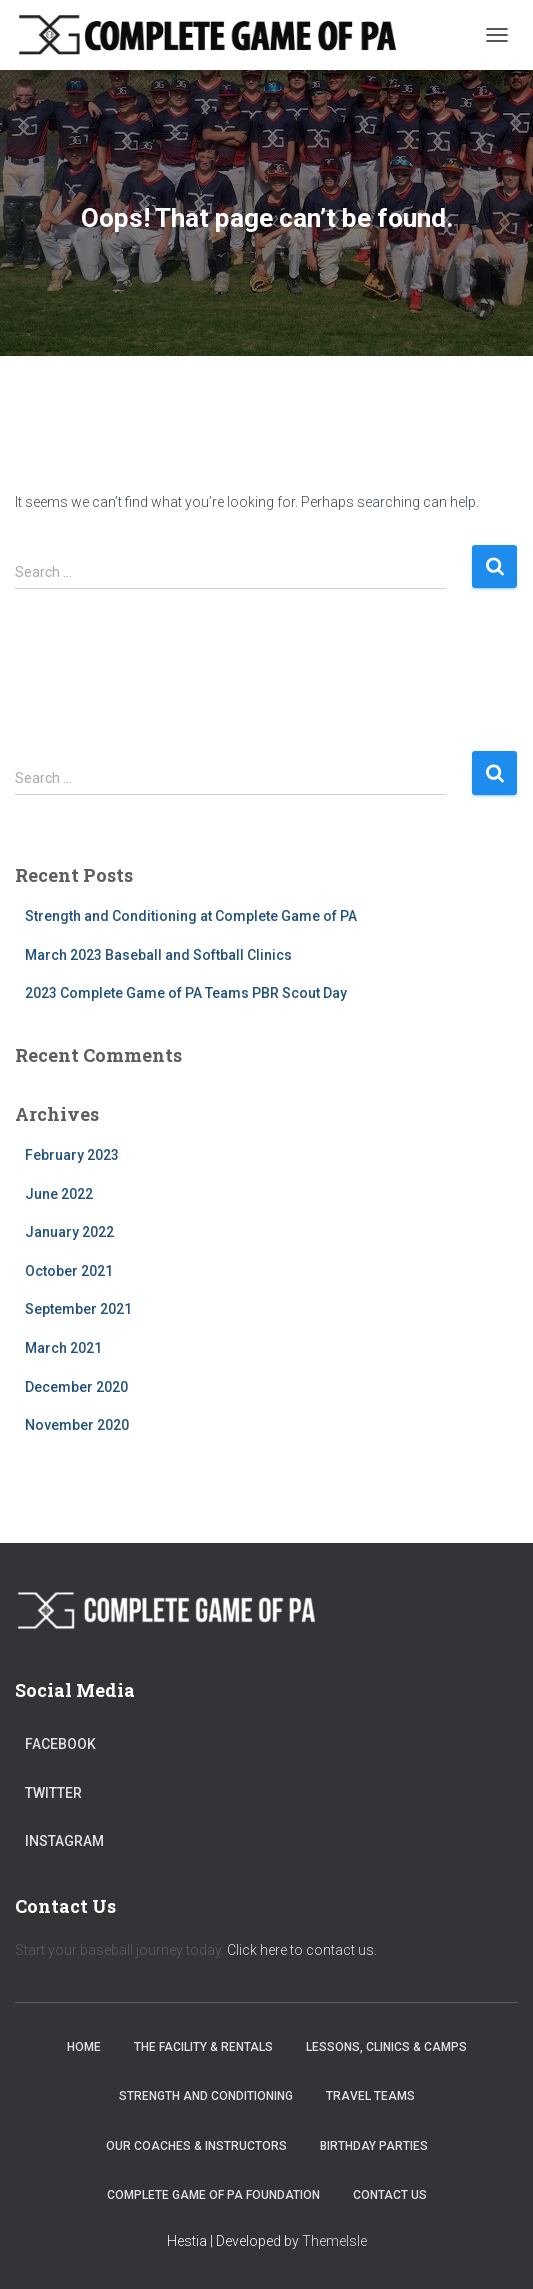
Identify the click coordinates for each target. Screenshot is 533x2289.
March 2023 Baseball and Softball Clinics (158, 955)
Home (84, 2047)
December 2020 (76, 1387)
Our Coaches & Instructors (196, 2146)
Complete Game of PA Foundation (213, 2195)
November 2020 (77, 1425)
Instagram (64, 1841)
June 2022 (59, 1194)
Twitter (53, 1793)
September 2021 (78, 1309)
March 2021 (63, 1348)
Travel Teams (370, 2096)
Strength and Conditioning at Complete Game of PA (191, 916)
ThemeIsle (334, 2241)
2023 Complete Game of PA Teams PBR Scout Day (186, 993)
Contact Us (390, 2195)
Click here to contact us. (302, 1950)
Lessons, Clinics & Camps (386, 2047)
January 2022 (69, 1232)
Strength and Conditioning (206, 2096)
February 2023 (72, 1155)
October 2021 (69, 1271)
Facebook (60, 1744)
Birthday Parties (374, 2146)
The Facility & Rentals (203, 2047)
